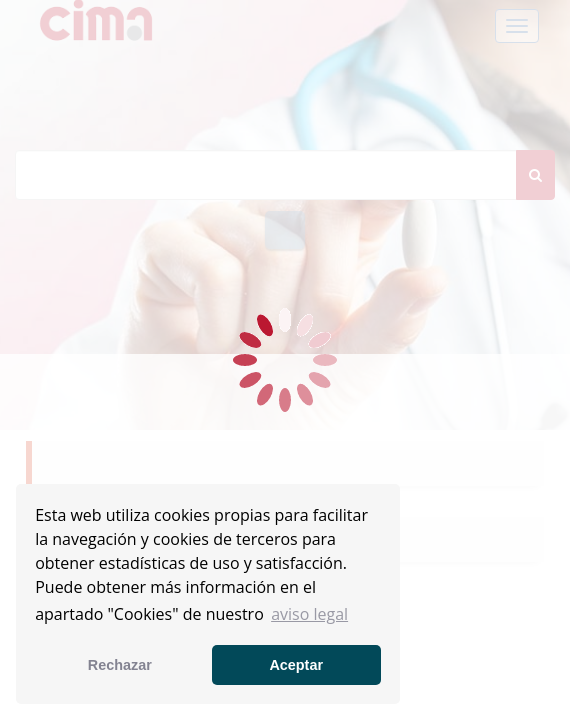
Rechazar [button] (120, 665)
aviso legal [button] (309, 614)
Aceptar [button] (296, 665)
